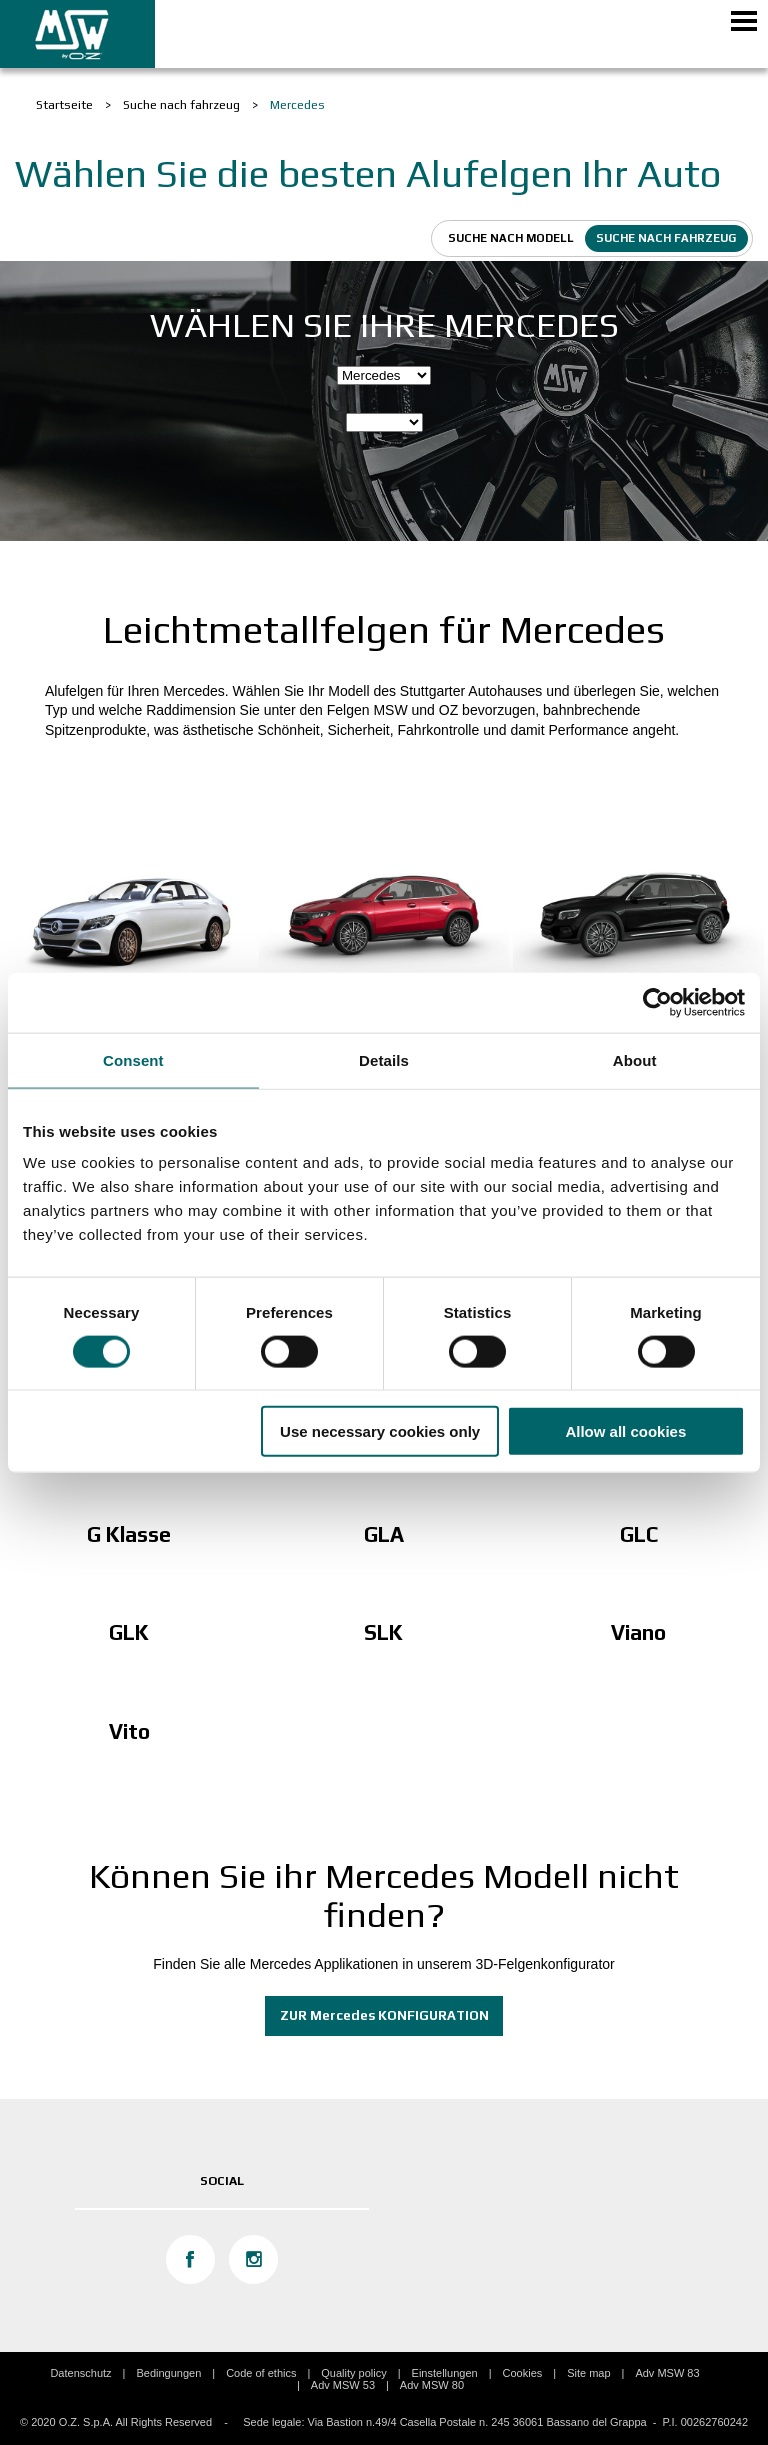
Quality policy (353, 2373)
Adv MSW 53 (343, 2385)
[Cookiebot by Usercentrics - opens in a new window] (657, 1002)
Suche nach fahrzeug (666, 238)
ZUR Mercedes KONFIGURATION (384, 2015)
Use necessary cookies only (380, 1431)
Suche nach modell (511, 238)
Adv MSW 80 (432, 2385)
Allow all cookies (625, 1431)
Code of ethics (261, 2373)
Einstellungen (445, 2373)
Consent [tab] (133, 1059)
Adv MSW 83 (667, 2373)
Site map (588, 2373)
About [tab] (635, 1059)
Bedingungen (168, 2373)
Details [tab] (384, 1059)
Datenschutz (80, 2373)
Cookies (523, 2373)
